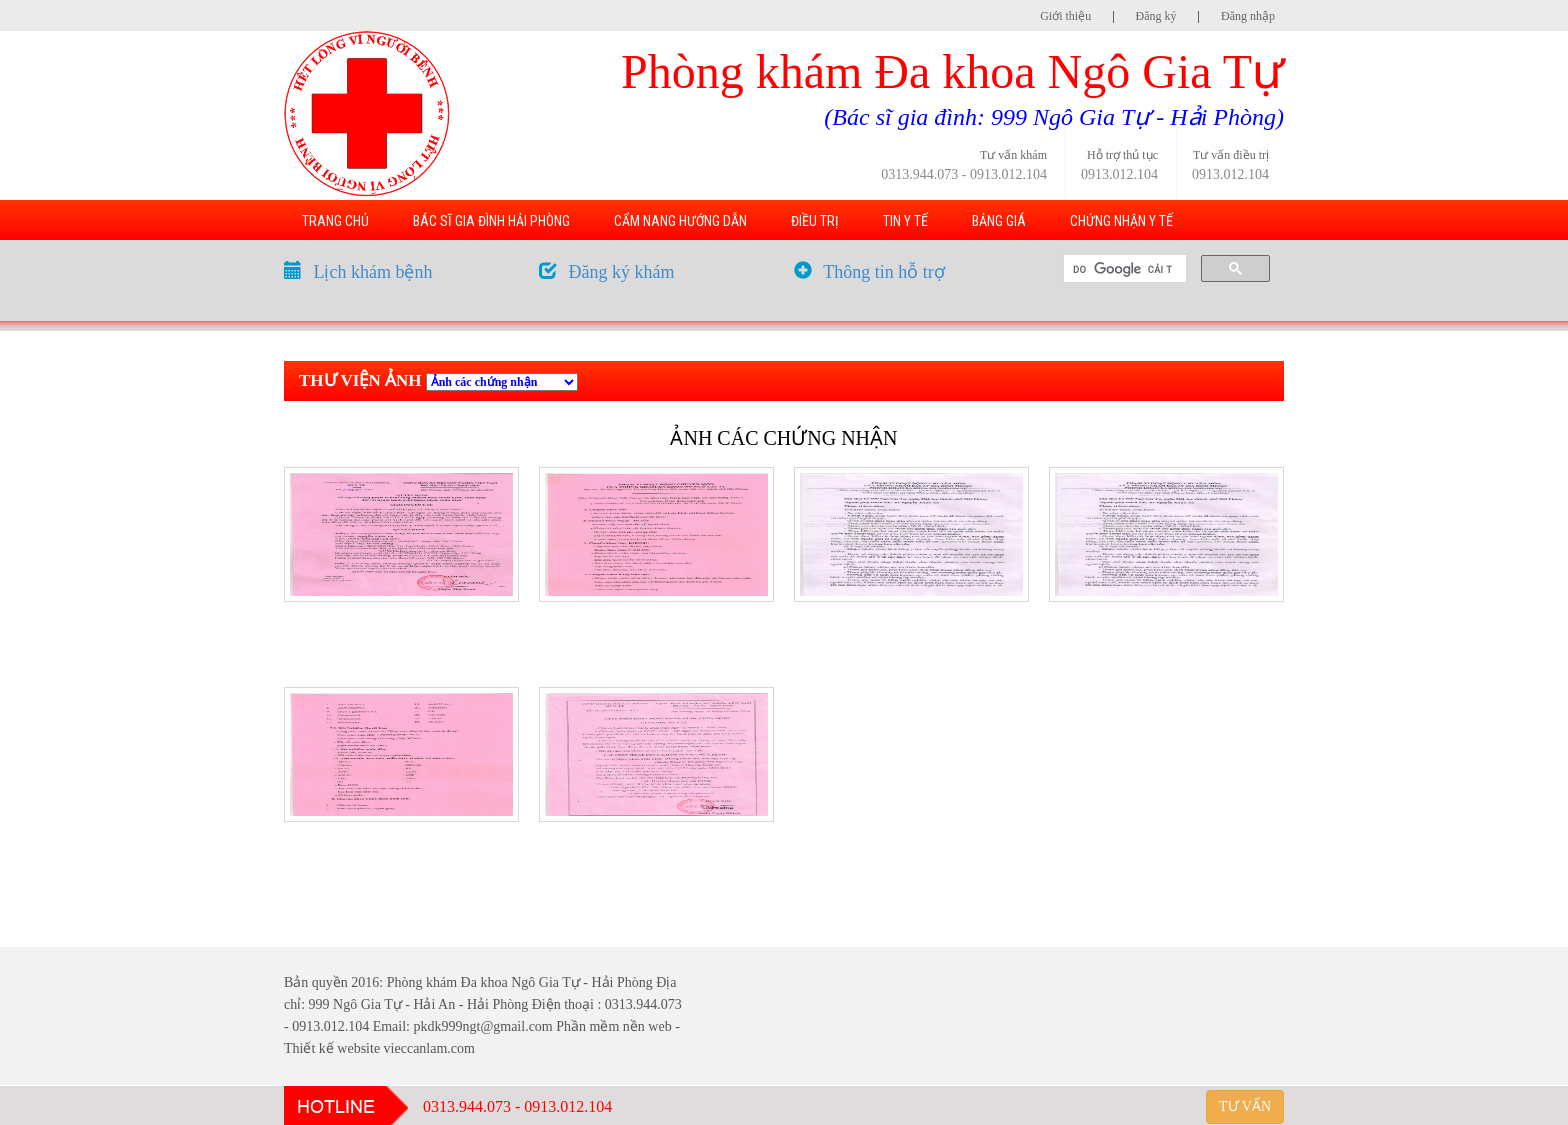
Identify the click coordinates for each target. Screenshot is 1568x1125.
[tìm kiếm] (1123, 269)
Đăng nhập (1248, 16)
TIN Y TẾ (905, 221)
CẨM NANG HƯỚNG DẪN (680, 221)
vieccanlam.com (429, 1048)
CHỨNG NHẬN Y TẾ (1121, 221)
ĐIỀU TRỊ (815, 221)
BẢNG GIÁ (999, 221)
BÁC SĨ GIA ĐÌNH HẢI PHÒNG (491, 221)
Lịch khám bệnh (373, 272)
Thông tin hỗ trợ (884, 272)
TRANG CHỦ (335, 221)
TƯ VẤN (1245, 1106)
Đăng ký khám (622, 272)
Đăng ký (1156, 16)
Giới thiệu (1065, 16)
